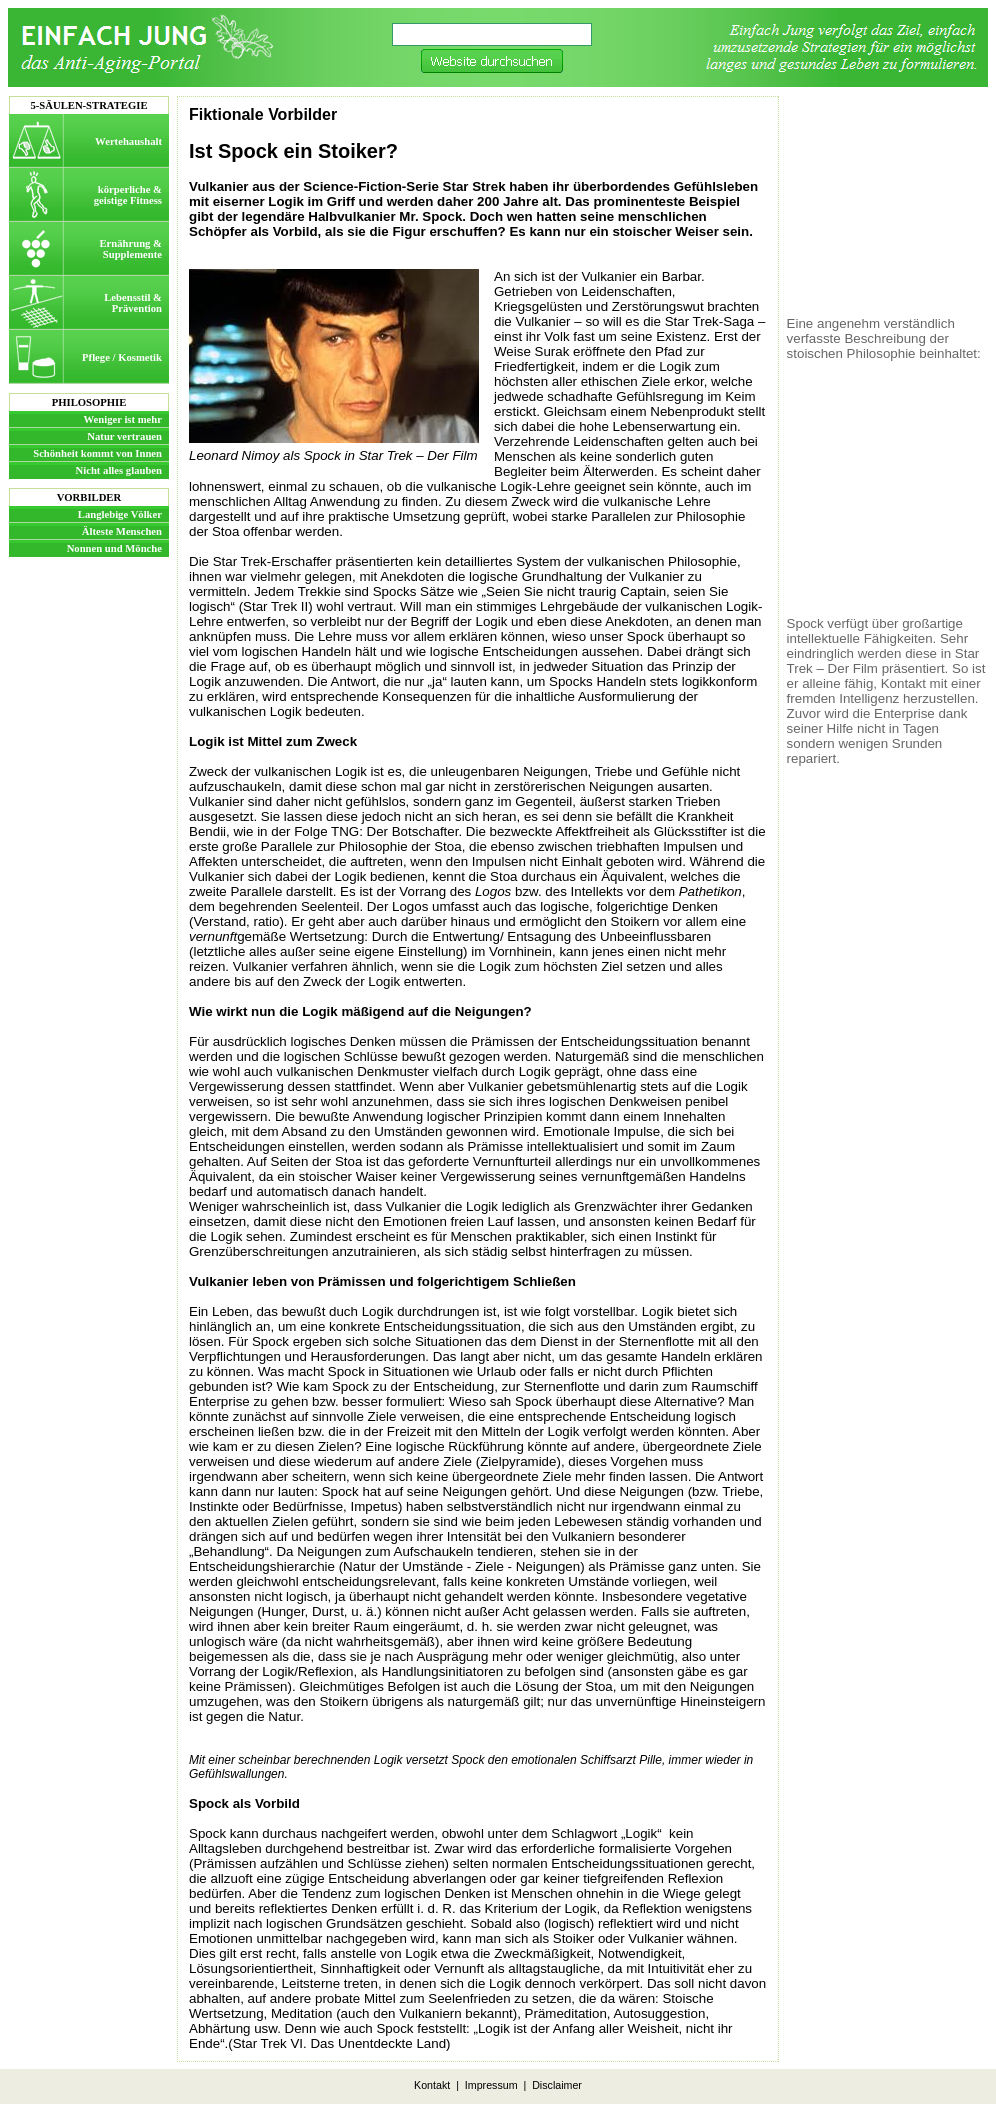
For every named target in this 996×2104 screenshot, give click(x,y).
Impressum (491, 2085)
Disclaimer (557, 2085)
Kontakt (432, 2085)
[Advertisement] (887, 201)
